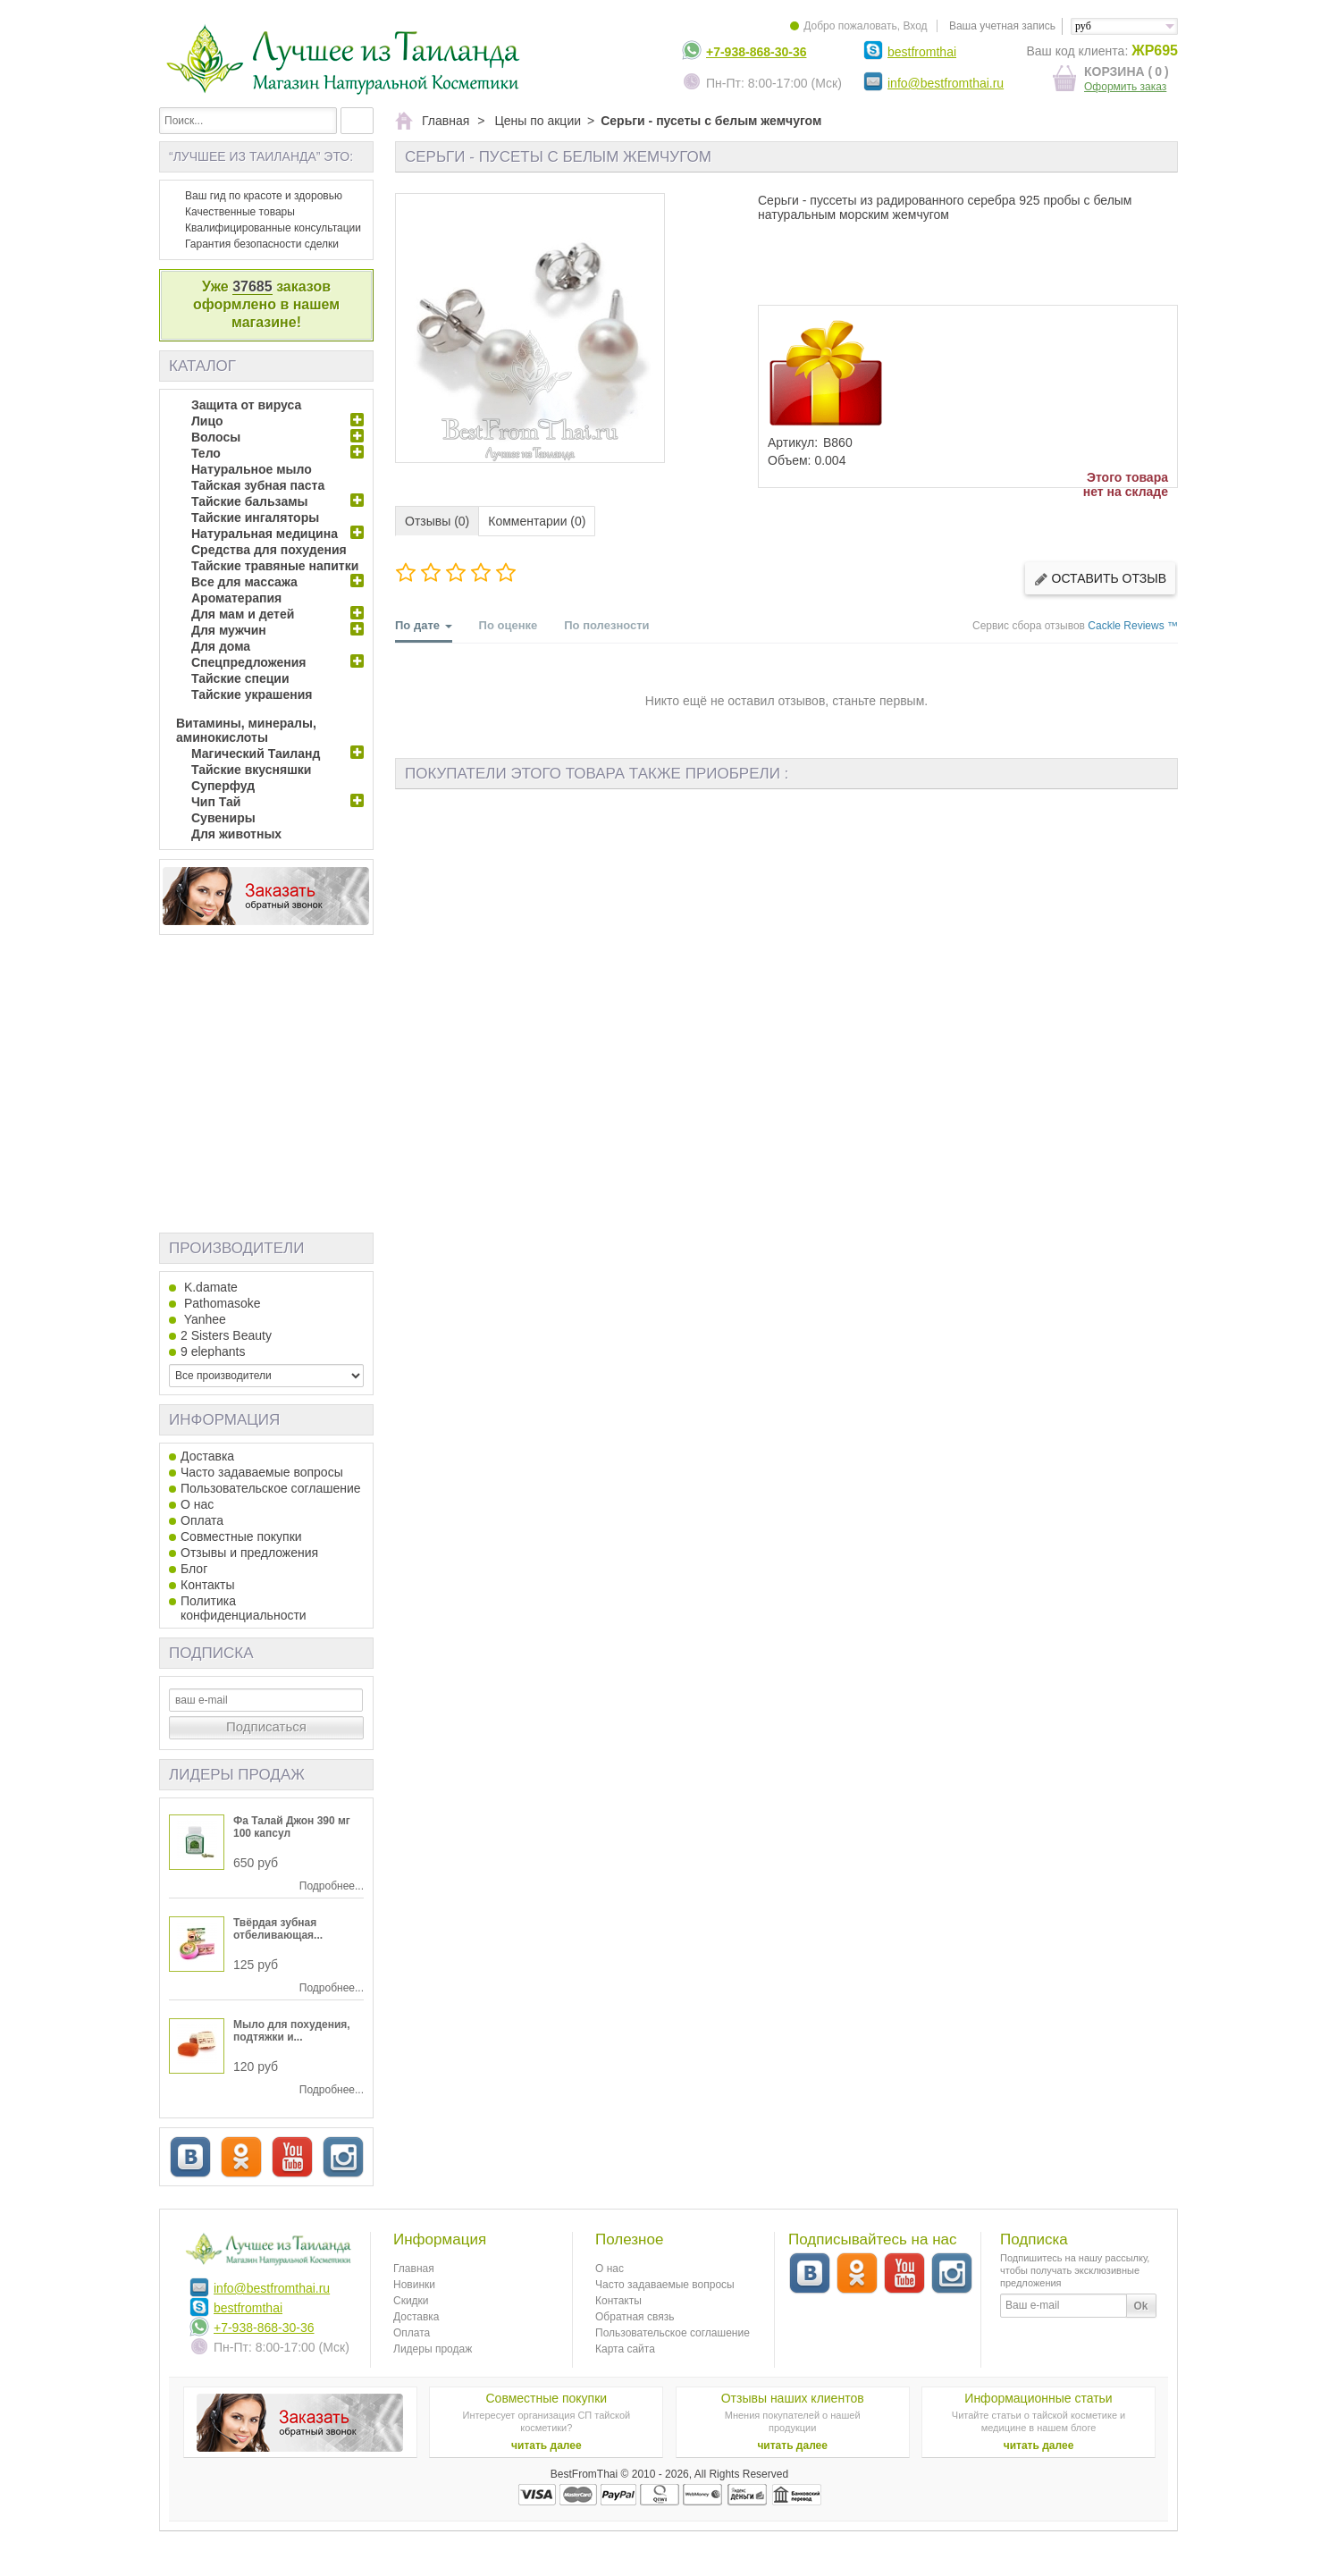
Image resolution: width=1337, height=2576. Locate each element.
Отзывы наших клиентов (792, 2398)
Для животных (236, 834)
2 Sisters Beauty (226, 1335)
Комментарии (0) (536, 521)
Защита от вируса (246, 405)
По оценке (508, 625)
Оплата (202, 1520)
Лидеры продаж (237, 1774)
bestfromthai (921, 52)
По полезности (606, 625)
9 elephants (213, 1351)
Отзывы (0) (437, 521)
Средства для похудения (269, 550)
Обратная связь (634, 2317)
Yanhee (203, 1319)
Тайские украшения (252, 694)
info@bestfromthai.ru (945, 83)
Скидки (411, 2300)
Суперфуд (223, 786)
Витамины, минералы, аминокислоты (246, 730)
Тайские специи (240, 678)
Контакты (207, 1585)
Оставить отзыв (1100, 578)
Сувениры (223, 818)
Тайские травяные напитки (274, 566)
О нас (197, 1504)
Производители (236, 1248)
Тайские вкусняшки (251, 769)
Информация (224, 1419)
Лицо (207, 421)
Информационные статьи (1038, 2398)
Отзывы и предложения (249, 1552)
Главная (413, 2268)
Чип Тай (215, 802)
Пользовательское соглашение (271, 1488)
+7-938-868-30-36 (756, 52)
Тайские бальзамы (249, 501)
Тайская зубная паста (257, 485)
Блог (194, 1569)
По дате (423, 631)
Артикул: (793, 442)
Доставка (207, 1456)
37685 (252, 286)
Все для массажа (244, 582)
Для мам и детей (242, 614)
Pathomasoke (221, 1303)
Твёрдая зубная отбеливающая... (278, 1928)
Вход (915, 26)
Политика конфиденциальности (244, 1608)
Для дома (220, 646)
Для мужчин (228, 630)
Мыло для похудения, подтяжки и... (291, 2030)
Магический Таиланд (255, 753)
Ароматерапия (236, 598)
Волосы (215, 437)
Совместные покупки (241, 1536)
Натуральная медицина (264, 533)
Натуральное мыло (251, 469)
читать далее (546, 2445)
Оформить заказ (1125, 86)
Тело (206, 453)
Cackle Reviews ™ (1133, 625)
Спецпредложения (248, 662)
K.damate (209, 1287)
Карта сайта (625, 2349)
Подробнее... (331, 1886)
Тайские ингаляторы (255, 517)
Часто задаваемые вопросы (262, 1472)
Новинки (414, 2284)
